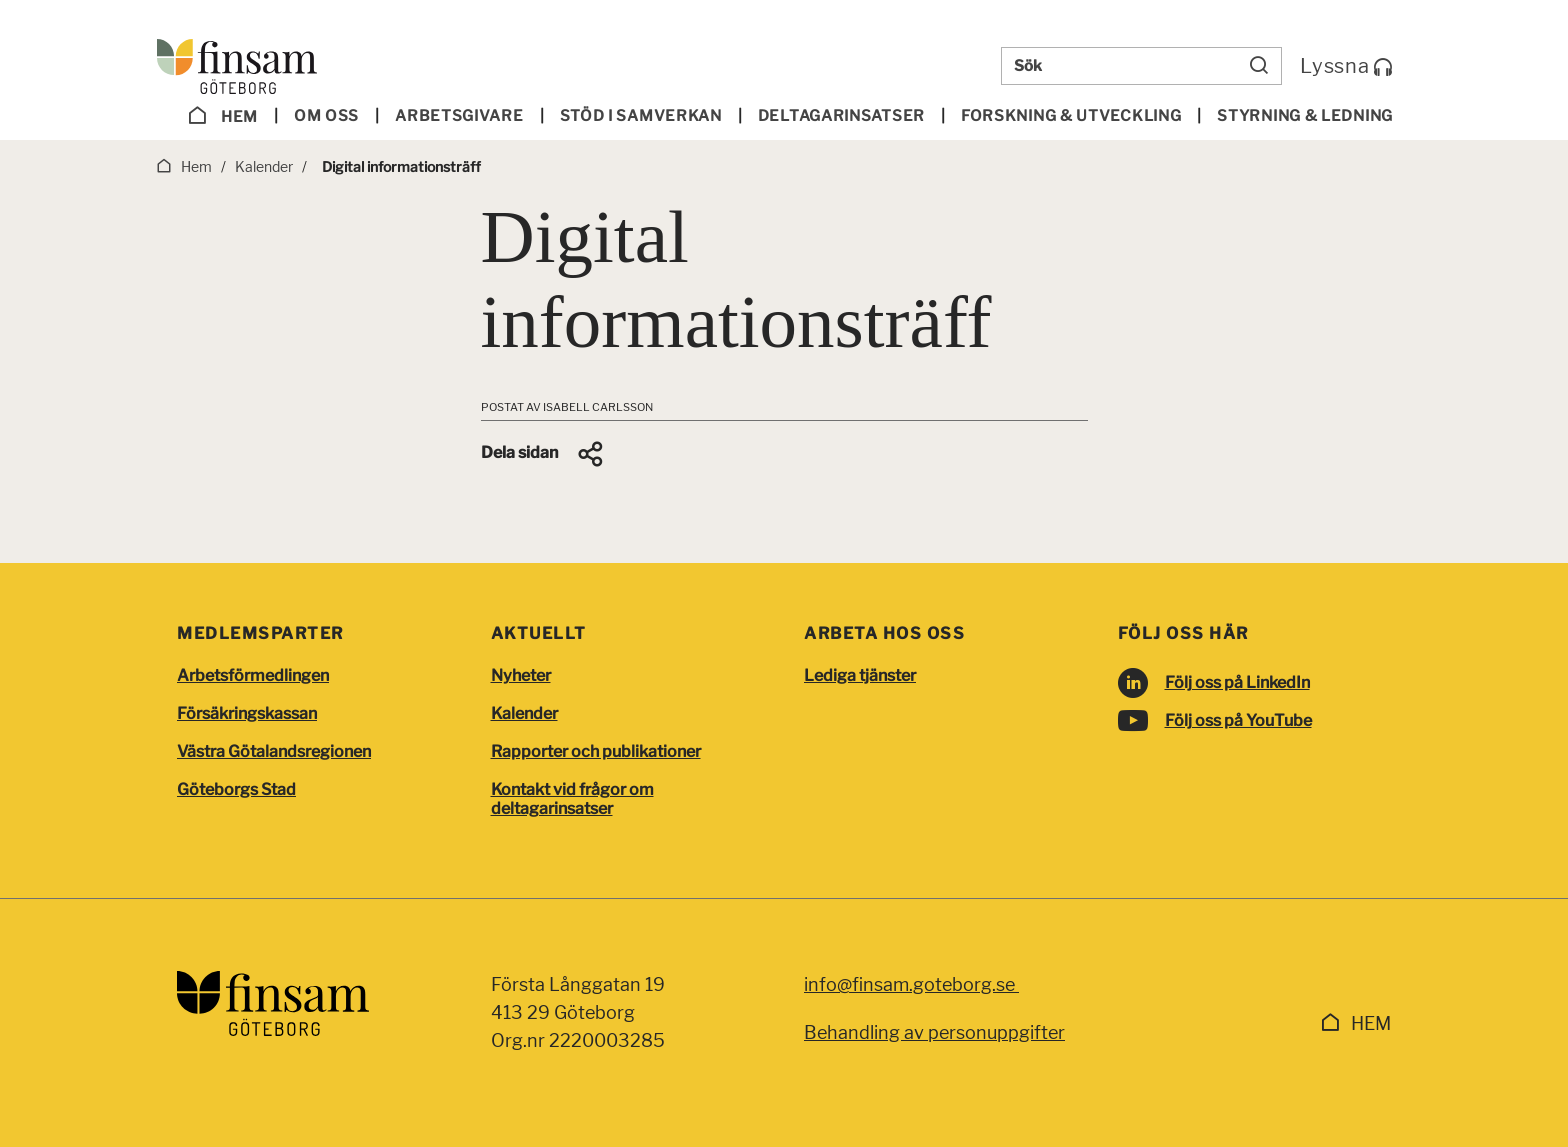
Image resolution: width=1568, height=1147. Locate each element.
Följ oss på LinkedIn (1237, 682)
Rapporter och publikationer (596, 751)
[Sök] (1259, 66)
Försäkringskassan (247, 713)
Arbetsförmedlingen (253, 675)
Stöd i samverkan (641, 116)
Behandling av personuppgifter (934, 1032)
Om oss (326, 116)
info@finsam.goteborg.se (911, 984)
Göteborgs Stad (236, 789)
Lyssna (1346, 66)
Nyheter (521, 675)
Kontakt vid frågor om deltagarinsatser (572, 799)
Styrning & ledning (1305, 116)
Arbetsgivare (459, 116)
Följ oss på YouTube (1238, 720)
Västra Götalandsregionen (274, 751)
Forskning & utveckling (1071, 116)
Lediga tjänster (860, 675)
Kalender (524, 713)
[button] (543, 454)
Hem (223, 116)
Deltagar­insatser (841, 116)
